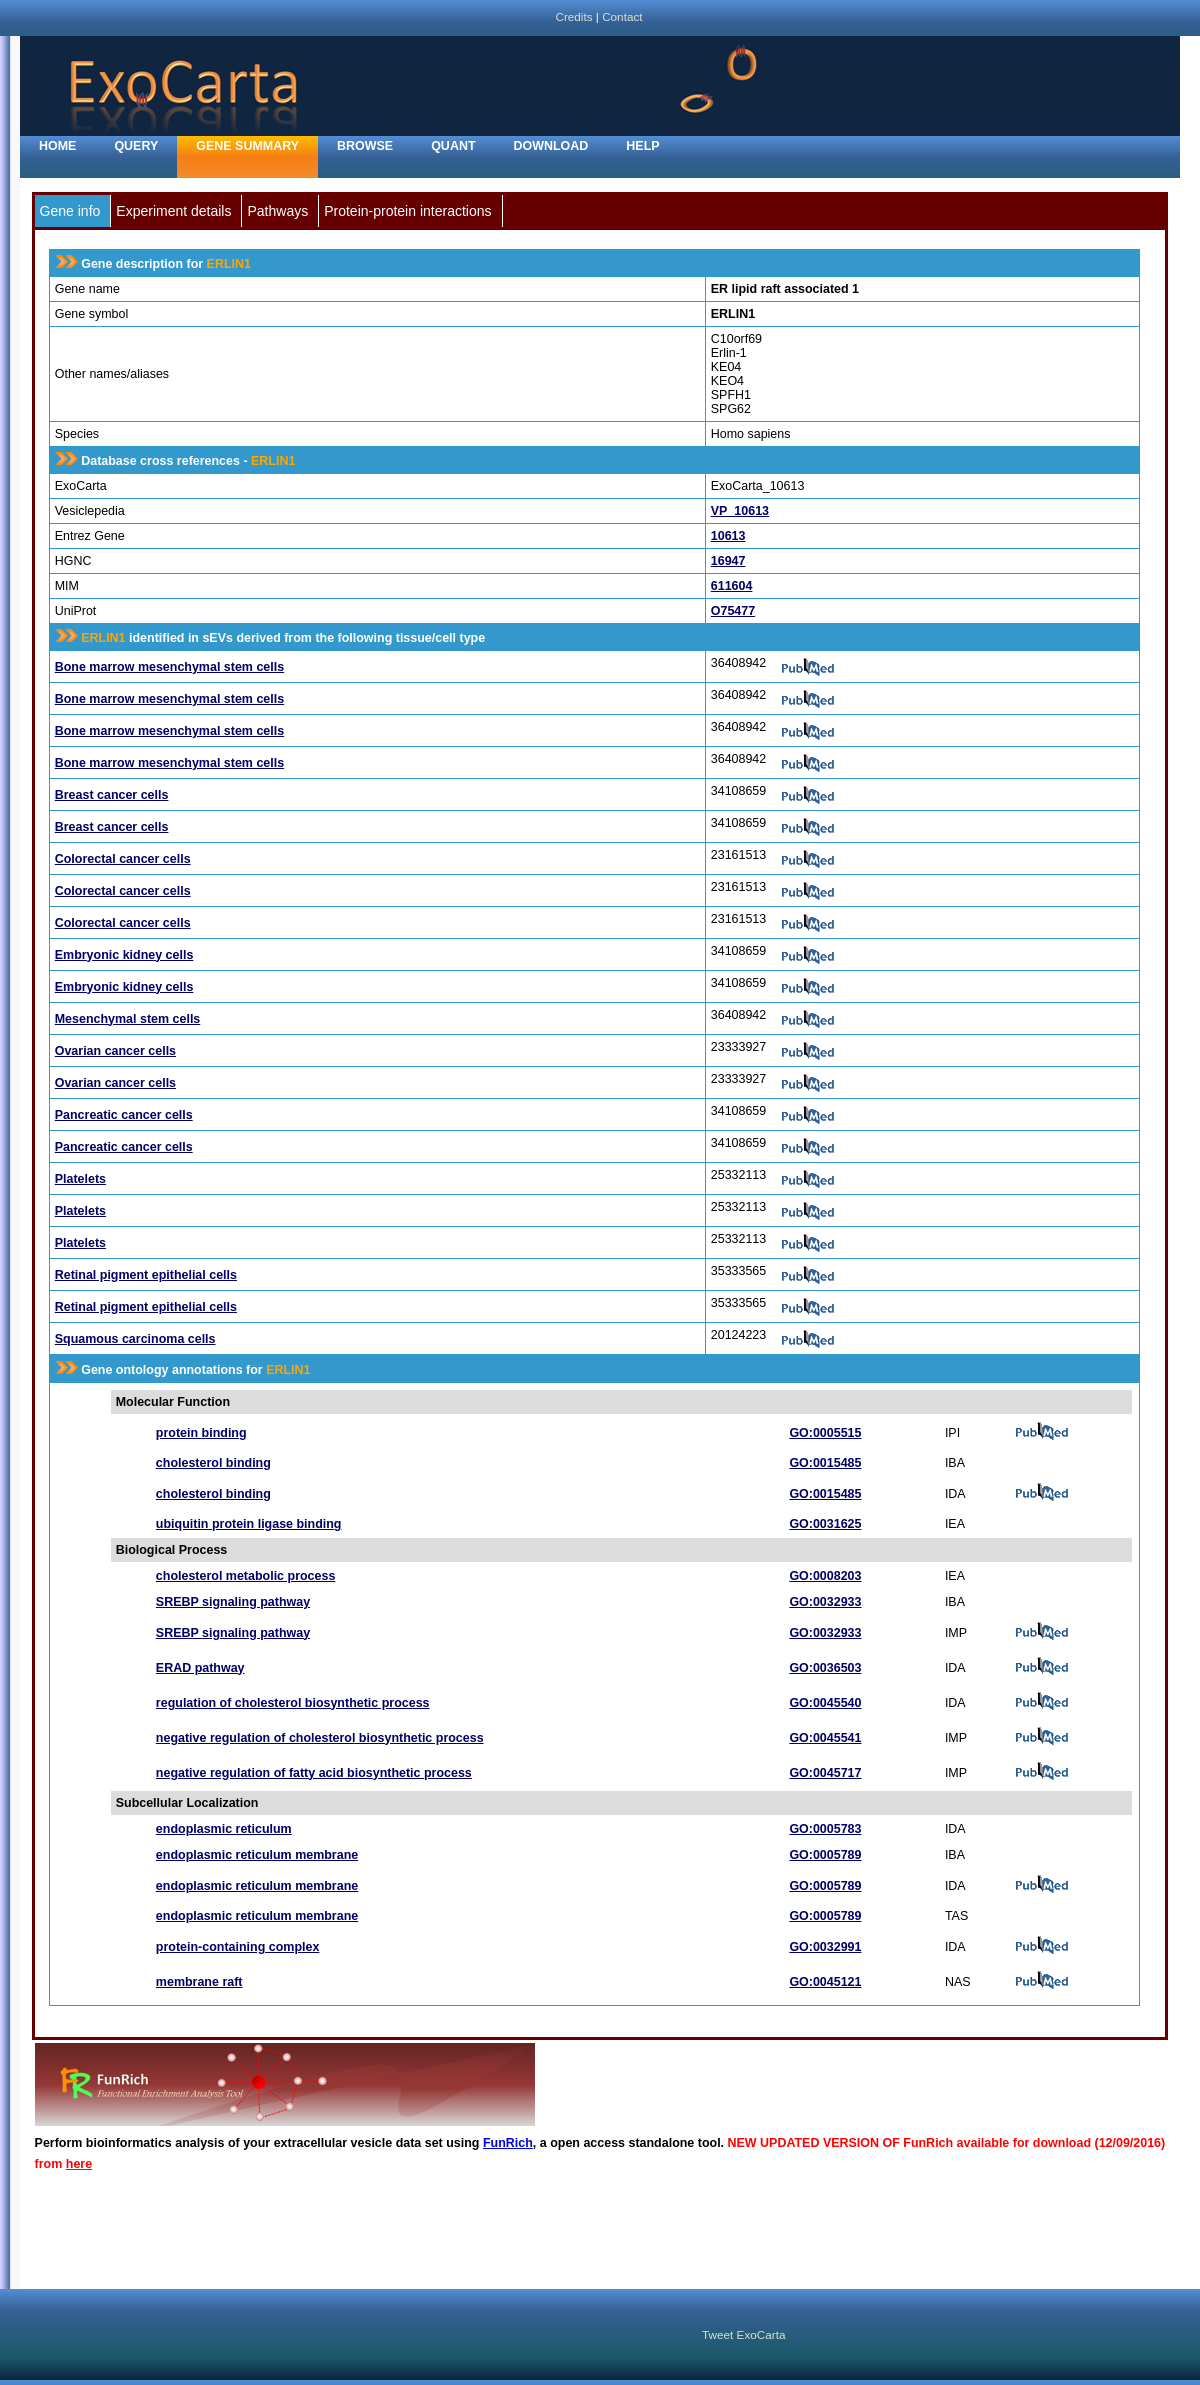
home (57, 146)
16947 (728, 561)
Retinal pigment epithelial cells (146, 1275)
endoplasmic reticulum (224, 1829)
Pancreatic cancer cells (124, 1115)
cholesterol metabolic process (245, 1576)
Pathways (277, 211)
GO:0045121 (825, 1982)
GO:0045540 (825, 1703)
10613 (728, 536)
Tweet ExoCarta (743, 2334)
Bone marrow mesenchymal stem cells (169, 667)
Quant (453, 146)
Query (136, 146)
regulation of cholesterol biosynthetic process (293, 1703)
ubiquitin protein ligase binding (249, 1524)
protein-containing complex (238, 1947)
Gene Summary (247, 146)
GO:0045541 (825, 1738)
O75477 (733, 611)
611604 (732, 586)
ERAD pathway (200, 1668)
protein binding (201, 1433)
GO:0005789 (825, 1855)
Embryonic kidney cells (124, 955)
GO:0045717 (825, 1773)
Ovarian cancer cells (115, 1051)
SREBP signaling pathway (233, 1602)
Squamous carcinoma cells (135, 1339)
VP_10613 (740, 511)
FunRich (508, 2143)
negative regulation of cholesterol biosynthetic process (320, 1738)
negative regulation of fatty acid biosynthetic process (314, 1773)
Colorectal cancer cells (123, 859)
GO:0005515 (825, 1433)
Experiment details (173, 211)
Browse (365, 146)
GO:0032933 (825, 1602)
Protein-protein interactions (407, 211)
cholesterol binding (213, 1463)
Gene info (70, 211)
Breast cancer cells (112, 795)
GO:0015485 (825, 1463)
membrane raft (199, 1982)
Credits (573, 16)
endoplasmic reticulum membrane (257, 1855)
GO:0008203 (825, 1576)
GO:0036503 (825, 1668)
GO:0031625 (825, 1524)
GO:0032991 (825, 1947)
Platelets (80, 1179)
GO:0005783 (825, 1829)
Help (642, 146)
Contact (622, 16)
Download (551, 146)
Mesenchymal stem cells (128, 1019)
